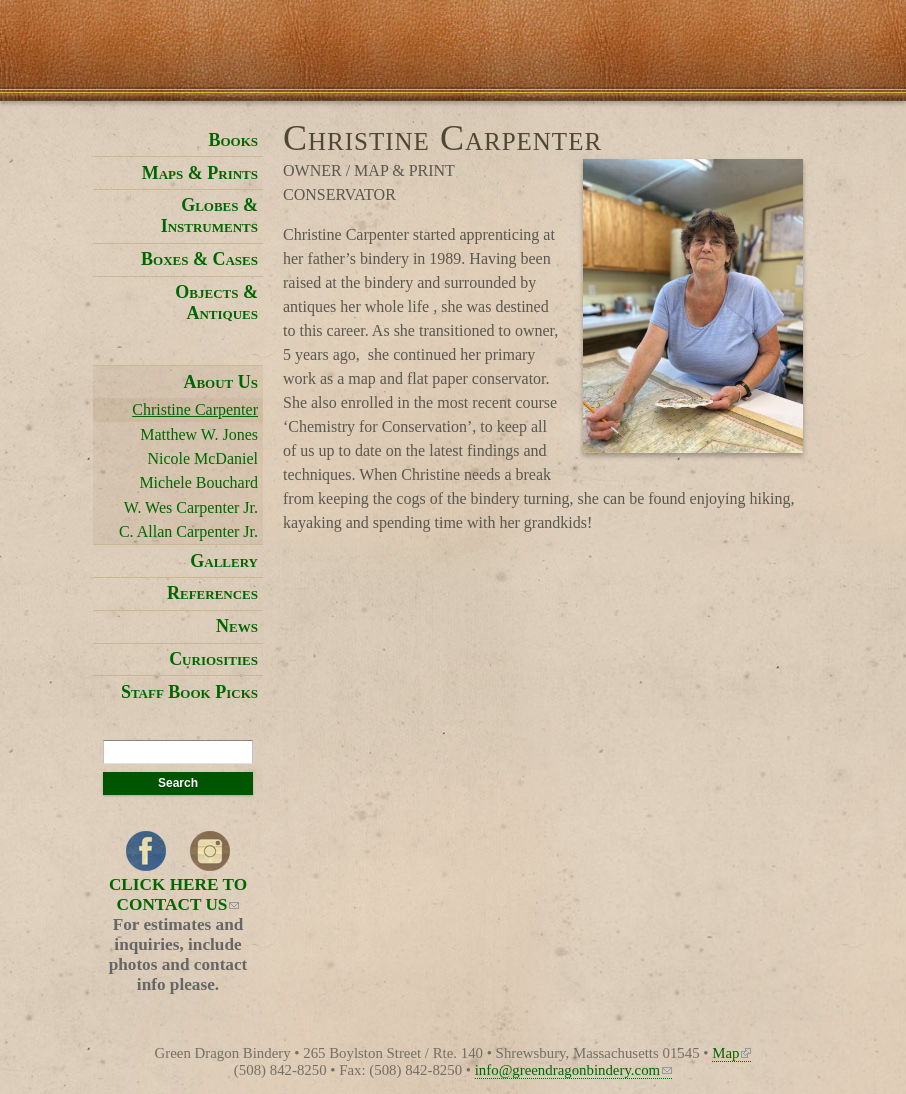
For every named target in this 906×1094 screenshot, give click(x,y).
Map (731, 1053)
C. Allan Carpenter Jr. (188, 531)
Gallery (224, 561)
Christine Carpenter (195, 409)
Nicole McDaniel (202, 458)
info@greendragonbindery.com (573, 1070)
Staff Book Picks (189, 692)
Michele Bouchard (198, 482)
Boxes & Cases (199, 259)
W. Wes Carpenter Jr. (191, 507)
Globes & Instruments (209, 215)
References (212, 593)
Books (233, 140)
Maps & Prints (200, 173)
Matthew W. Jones (199, 434)
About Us (220, 382)
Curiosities (213, 659)
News (237, 626)
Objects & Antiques (216, 302)
